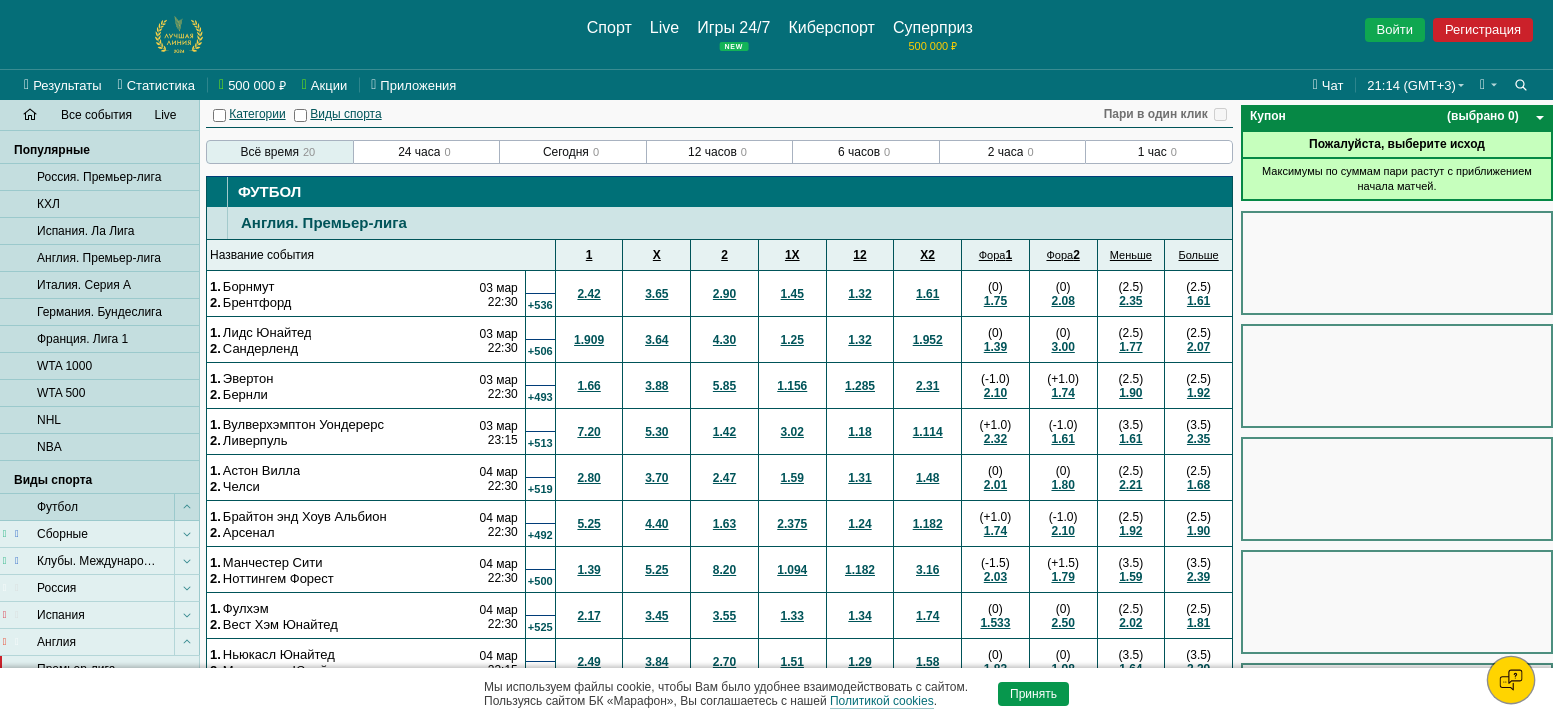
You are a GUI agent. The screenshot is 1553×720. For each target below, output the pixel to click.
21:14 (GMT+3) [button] (1411, 85)
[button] (1488, 85)
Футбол (269, 191)
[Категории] (219, 115)
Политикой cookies (882, 701)
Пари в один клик (1156, 114)
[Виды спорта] (300, 115)
